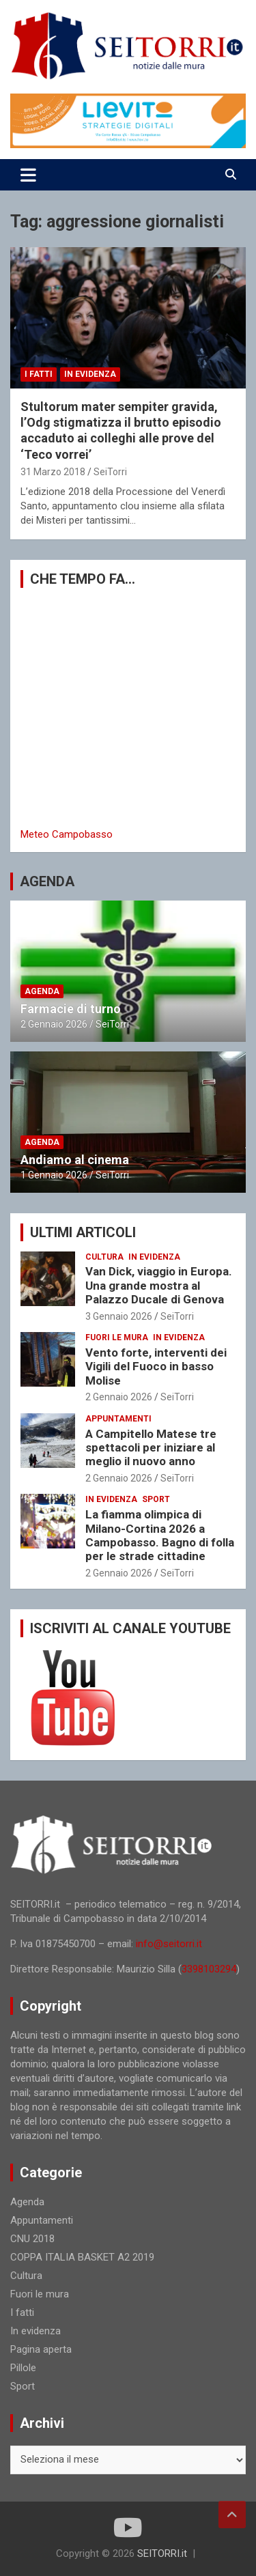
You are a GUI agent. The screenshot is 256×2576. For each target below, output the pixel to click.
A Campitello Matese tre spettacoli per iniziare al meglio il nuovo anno (150, 1448)
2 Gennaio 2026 (53, 1024)
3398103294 (209, 1969)
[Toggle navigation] (28, 174)
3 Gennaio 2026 (118, 1316)
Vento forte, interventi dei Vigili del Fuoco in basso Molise (156, 1366)
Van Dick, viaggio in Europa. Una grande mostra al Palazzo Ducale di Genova (158, 1285)
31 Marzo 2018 (52, 471)
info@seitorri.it (169, 1944)
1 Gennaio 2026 (53, 1175)
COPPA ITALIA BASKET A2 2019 (82, 2257)
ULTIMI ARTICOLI (83, 1232)
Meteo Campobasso (66, 834)
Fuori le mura (116, 1337)
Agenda (42, 991)
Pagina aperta (41, 2349)
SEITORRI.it (162, 2553)
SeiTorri (110, 471)
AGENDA (47, 881)
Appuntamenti (118, 1419)
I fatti (39, 374)
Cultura (104, 1257)
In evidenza (90, 374)
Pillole (23, 2368)
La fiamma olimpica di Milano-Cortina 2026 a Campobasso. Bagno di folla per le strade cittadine (159, 1535)
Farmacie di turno (70, 1009)
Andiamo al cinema (74, 1159)
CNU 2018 (32, 2239)
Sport (156, 1499)
